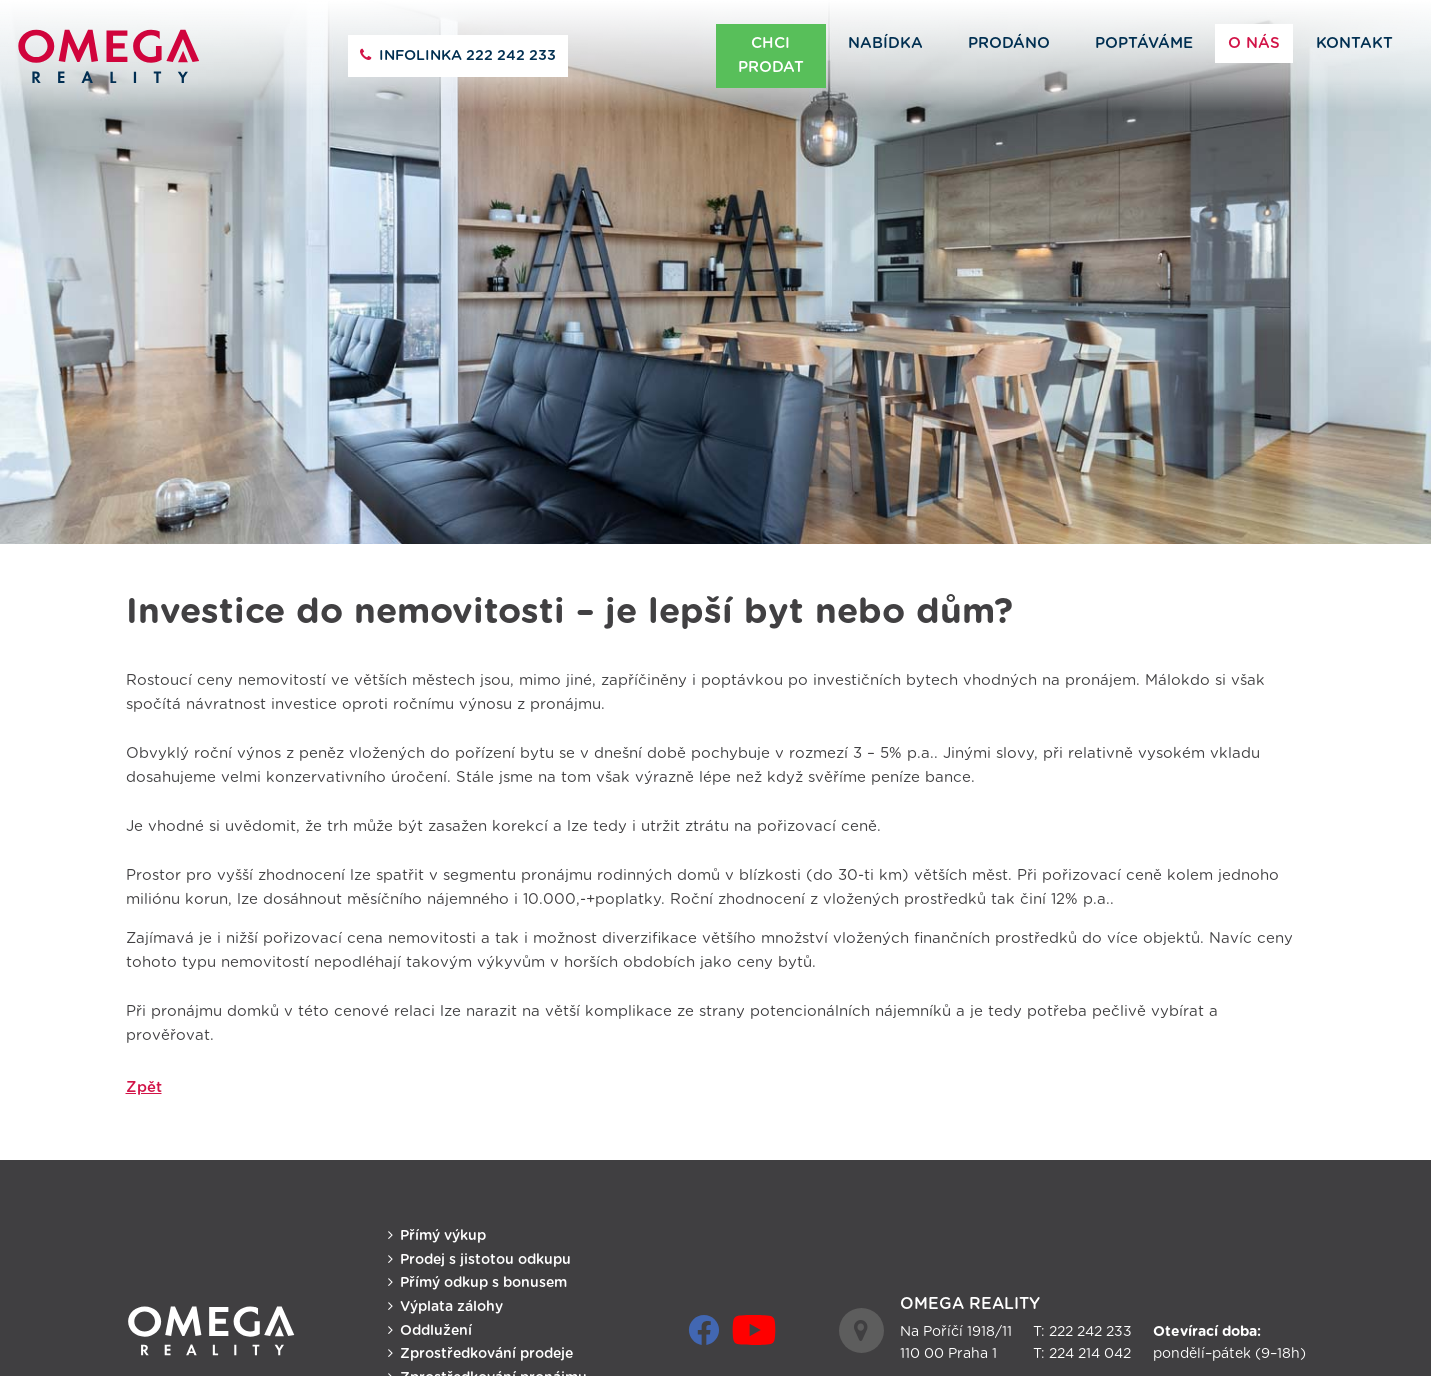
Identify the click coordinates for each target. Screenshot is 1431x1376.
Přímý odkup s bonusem (483, 1274)
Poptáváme (1144, 43)
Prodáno (1009, 43)
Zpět (144, 1077)
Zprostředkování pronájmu (493, 1369)
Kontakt (1354, 43)
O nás (1254, 43)
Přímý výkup (443, 1227)
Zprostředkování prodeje (486, 1345)
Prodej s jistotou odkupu (485, 1250)
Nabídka (885, 43)
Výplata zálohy (451, 1298)
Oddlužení (436, 1321)
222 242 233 (467, 56)
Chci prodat (771, 55)
